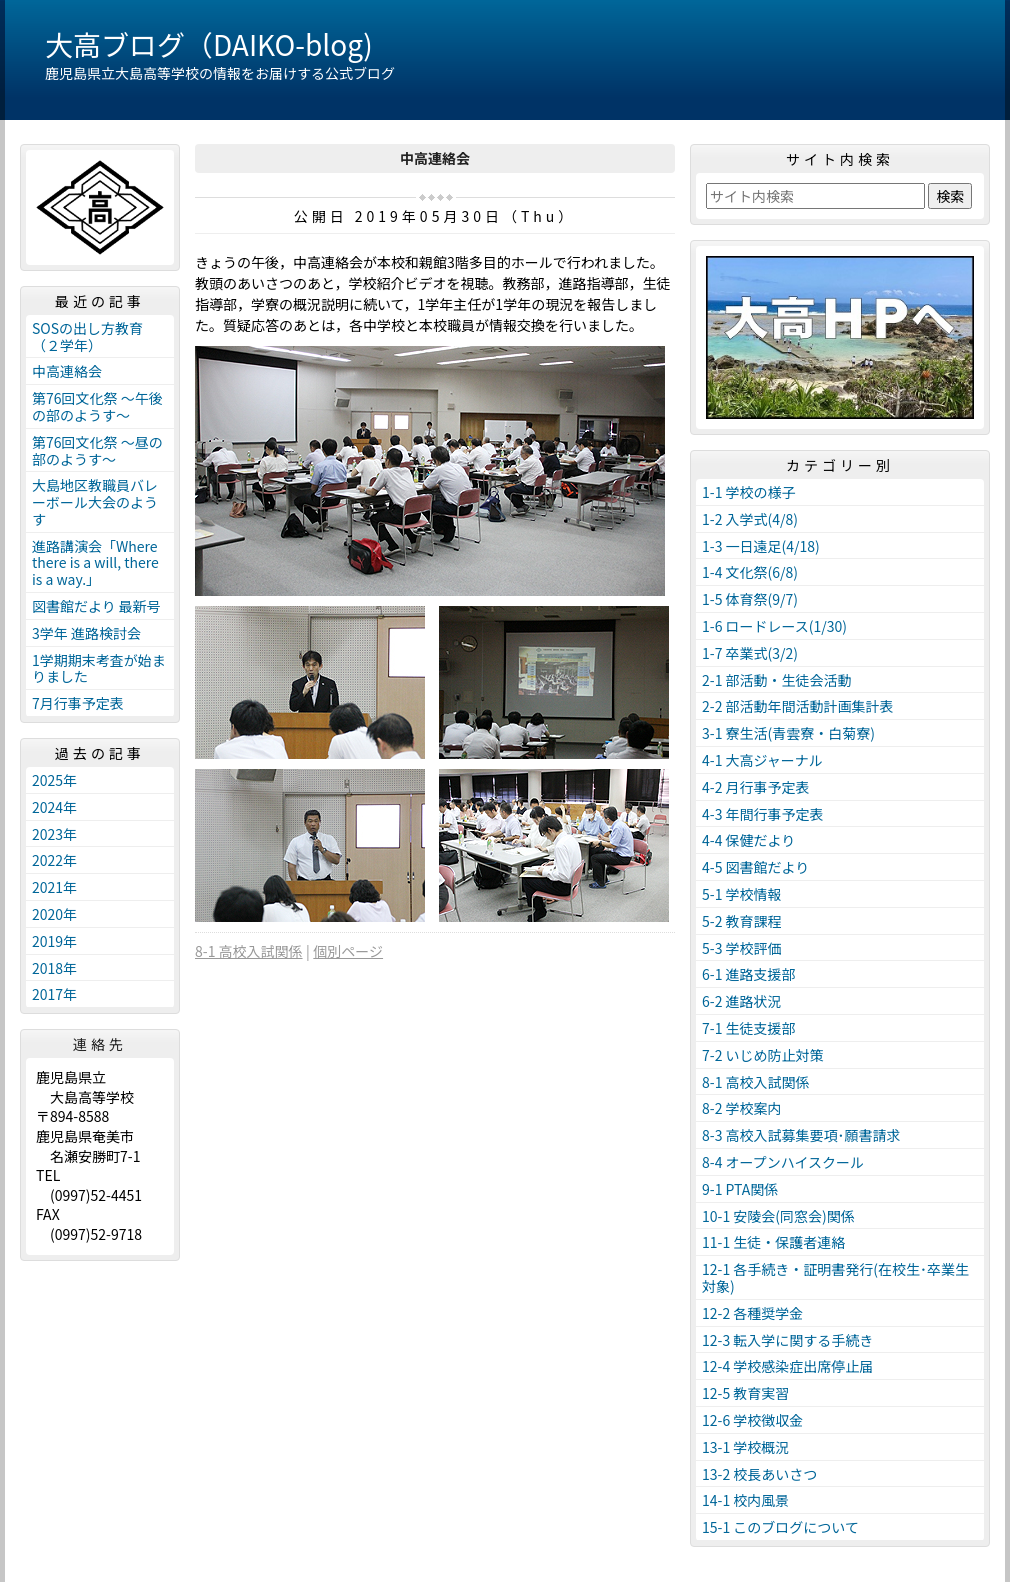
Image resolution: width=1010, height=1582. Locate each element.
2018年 (54, 968)
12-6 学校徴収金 (752, 1420)
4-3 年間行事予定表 (763, 814)
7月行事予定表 (78, 703)
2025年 (54, 780)
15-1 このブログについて (780, 1527)
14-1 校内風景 (745, 1500)
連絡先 (100, 1044)
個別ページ (348, 951)
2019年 (54, 941)
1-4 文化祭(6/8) (750, 572)
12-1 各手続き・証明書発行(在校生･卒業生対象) (835, 1277)
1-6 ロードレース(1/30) (774, 626)
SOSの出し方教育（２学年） (87, 336)
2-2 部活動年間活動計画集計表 (798, 706)
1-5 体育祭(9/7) (750, 599)
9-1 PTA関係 (740, 1189)
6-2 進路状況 (742, 1001)
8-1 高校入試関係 (249, 951)
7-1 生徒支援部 (749, 1028)
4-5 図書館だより (755, 867)
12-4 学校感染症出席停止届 (787, 1366)
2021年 (54, 887)
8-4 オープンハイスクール (783, 1162)
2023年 (54, 834)
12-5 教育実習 (745, 1393)
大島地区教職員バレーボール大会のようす (95, 502)
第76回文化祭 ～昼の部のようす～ (97, 450)
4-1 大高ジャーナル (762, 760)
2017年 (54, 994)
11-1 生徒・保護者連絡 (773, 1242)
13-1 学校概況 (745, 1447)
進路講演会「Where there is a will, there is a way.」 (95, 563)
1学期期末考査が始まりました (99, 668)
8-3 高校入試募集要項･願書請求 (801, 1135)
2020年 (54, 914)
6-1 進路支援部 (749, 974)
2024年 (54, 807)
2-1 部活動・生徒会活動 (777, 680)
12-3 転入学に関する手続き (787, 1340)
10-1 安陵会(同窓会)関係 (778, 1216)
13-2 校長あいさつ (759, 1474)
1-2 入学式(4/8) (750, 519)
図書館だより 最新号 (96, 606)
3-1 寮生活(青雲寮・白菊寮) (788, 733)
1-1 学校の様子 (749, 492)
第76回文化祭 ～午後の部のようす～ (97, 406)
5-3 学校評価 (742, 948)
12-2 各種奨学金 (752, 1313)
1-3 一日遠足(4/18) (761, 546)
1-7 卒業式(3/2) (750, 653)
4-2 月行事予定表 (756, 787)
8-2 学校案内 (742, 1108)
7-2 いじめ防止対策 (763, 1055)
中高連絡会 (67, 371)
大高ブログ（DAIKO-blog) (209, 44)
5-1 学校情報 (742, 894)
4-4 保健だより (748, 840)
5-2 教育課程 (742, 921)
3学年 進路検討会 (86, 633)
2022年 (54, 860)
